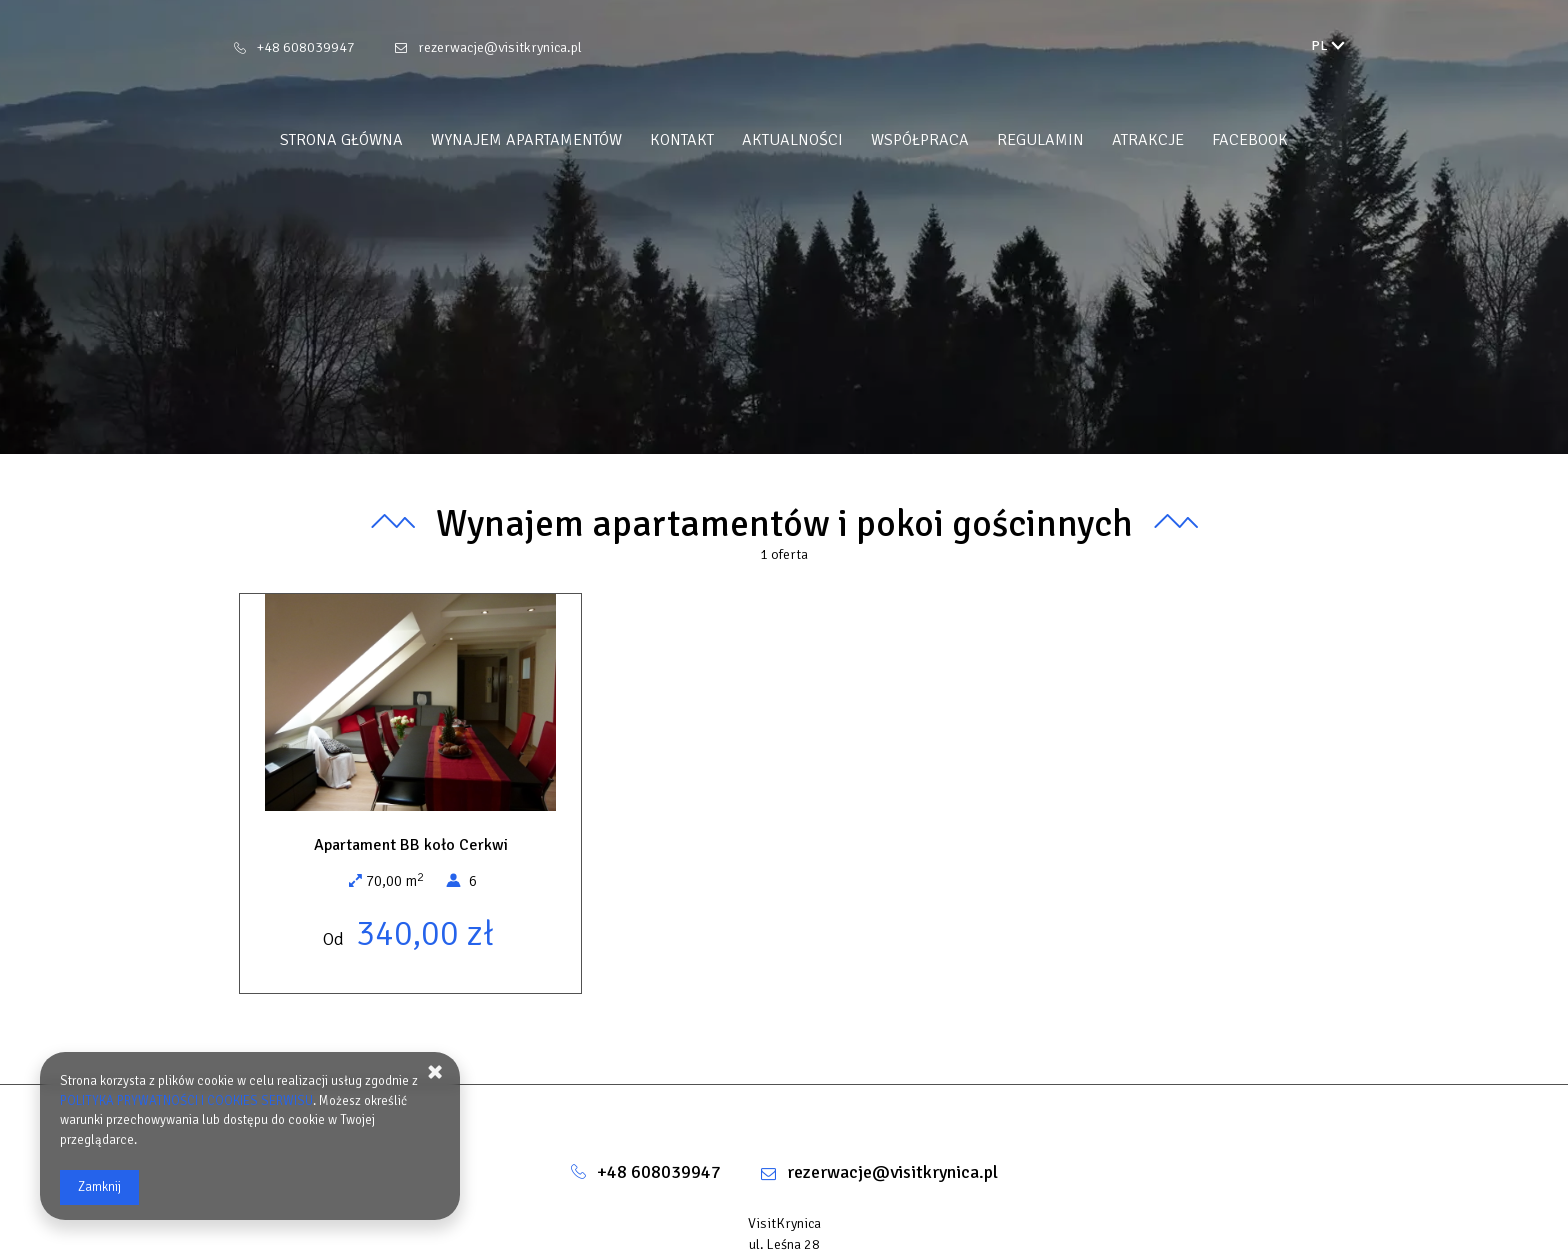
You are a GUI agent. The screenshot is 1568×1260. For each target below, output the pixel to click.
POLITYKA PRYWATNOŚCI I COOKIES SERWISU (186, 1101)
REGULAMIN (1040, 140)
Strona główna (341, 140)
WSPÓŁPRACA (920, 140)
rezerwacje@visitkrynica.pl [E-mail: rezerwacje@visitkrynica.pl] (500, 47)
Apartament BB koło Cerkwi (411, 845)
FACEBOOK (1250, 140)
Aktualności (792, 140)
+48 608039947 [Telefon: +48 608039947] (306, 47)
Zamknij (99, 1187)
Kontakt (682, 140)
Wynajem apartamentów (526, 140)
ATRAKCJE (1148, 140)
